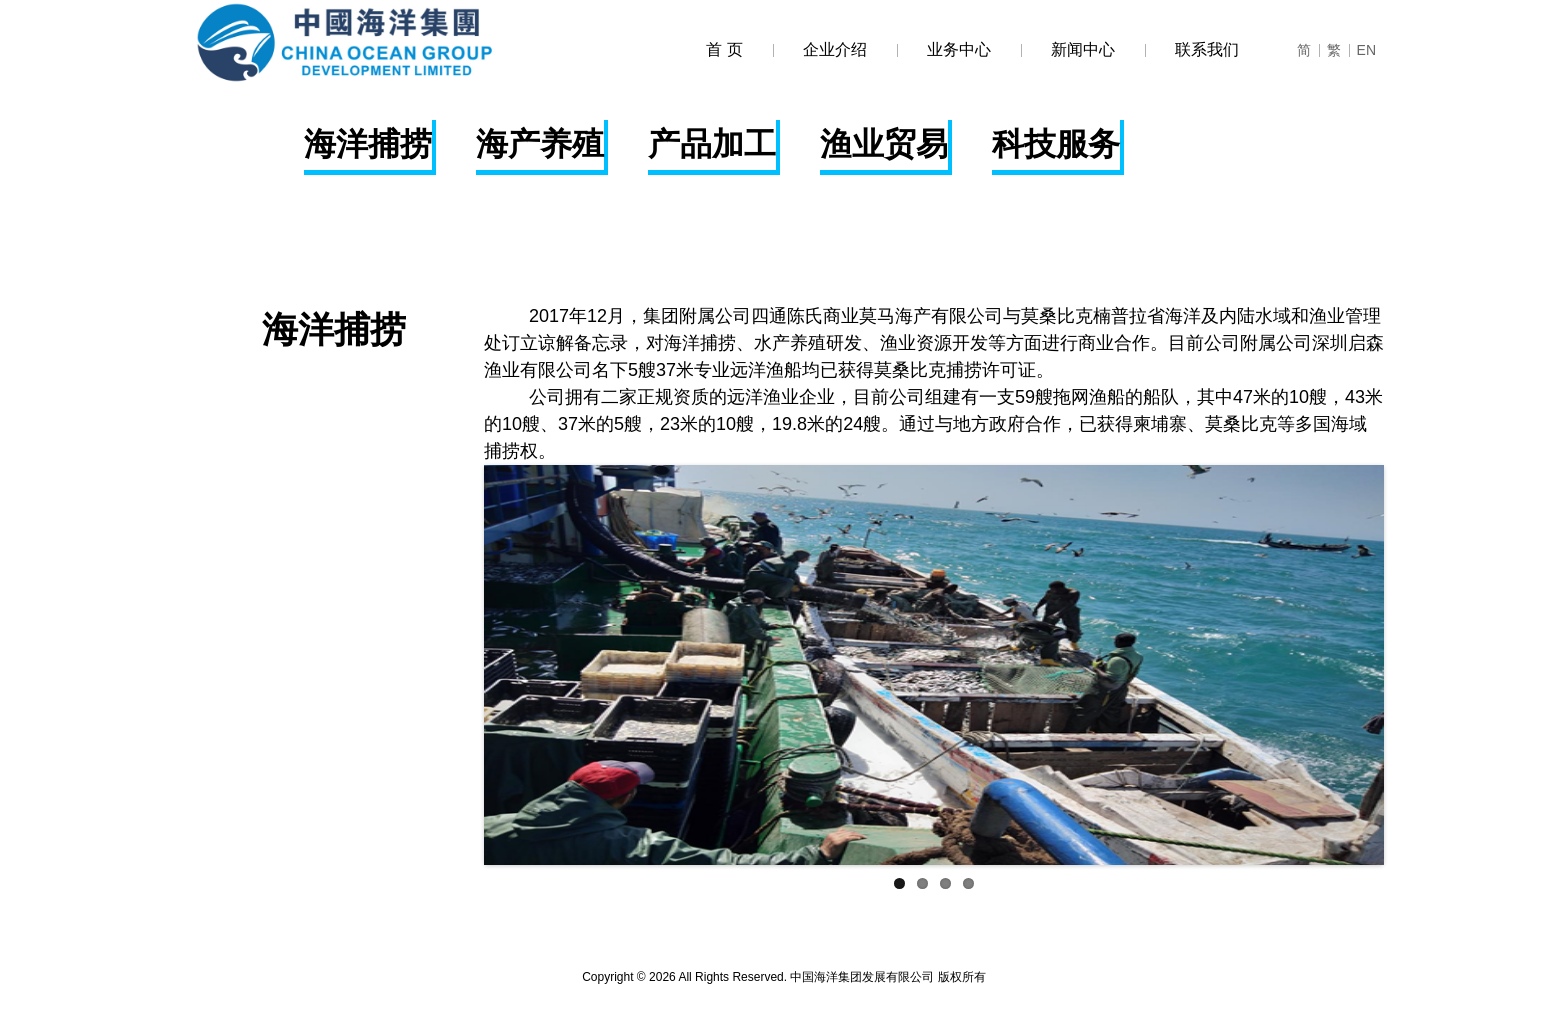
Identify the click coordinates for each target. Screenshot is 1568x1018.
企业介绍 (820, 49)
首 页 (724, 49)
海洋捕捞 (368, 144)
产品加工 (712, 144)
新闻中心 (1068, 49)
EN (1362, 50)
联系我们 (1192, 49)
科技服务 (1056, 144)
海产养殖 (540, 144)
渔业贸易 (884, 144)
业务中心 (944, 49)
